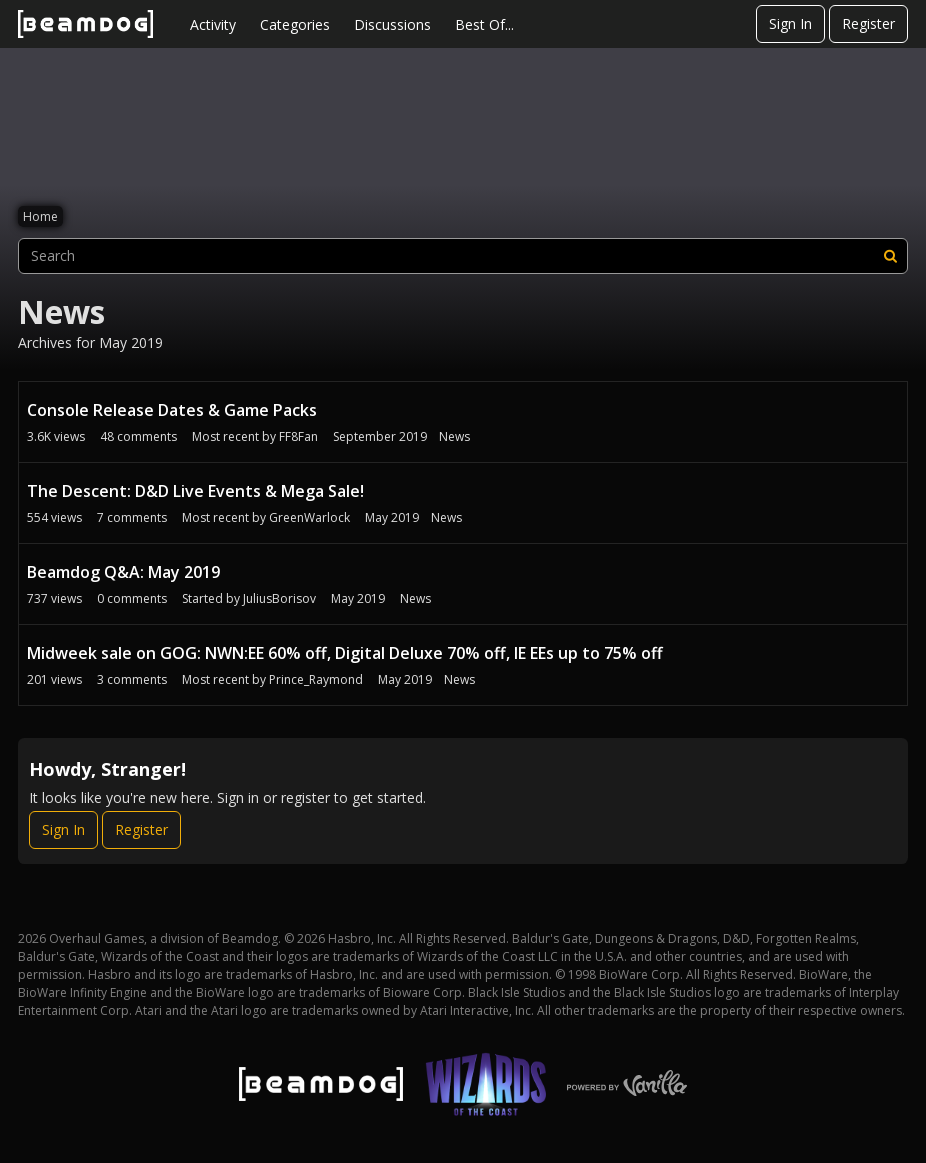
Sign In (790, 23)
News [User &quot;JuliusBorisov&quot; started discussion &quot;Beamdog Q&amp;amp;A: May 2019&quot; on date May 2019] (415, 598)
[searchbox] (463, 256)
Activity (213, 24)
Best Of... (484, 24)
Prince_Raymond (316, 679)
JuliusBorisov (279, 598)
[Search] (890, 256)
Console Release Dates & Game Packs (172, 410)
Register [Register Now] (141, 829)
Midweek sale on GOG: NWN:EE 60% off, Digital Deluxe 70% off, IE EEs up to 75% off (345, 653)
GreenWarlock (309, 517)
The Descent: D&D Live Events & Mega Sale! (195, 491)
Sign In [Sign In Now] (63, 829)
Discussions (392, 24)
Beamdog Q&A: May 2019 (123, 572)
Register (868, 23)
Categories (295, 24)
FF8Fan (298, 436)
